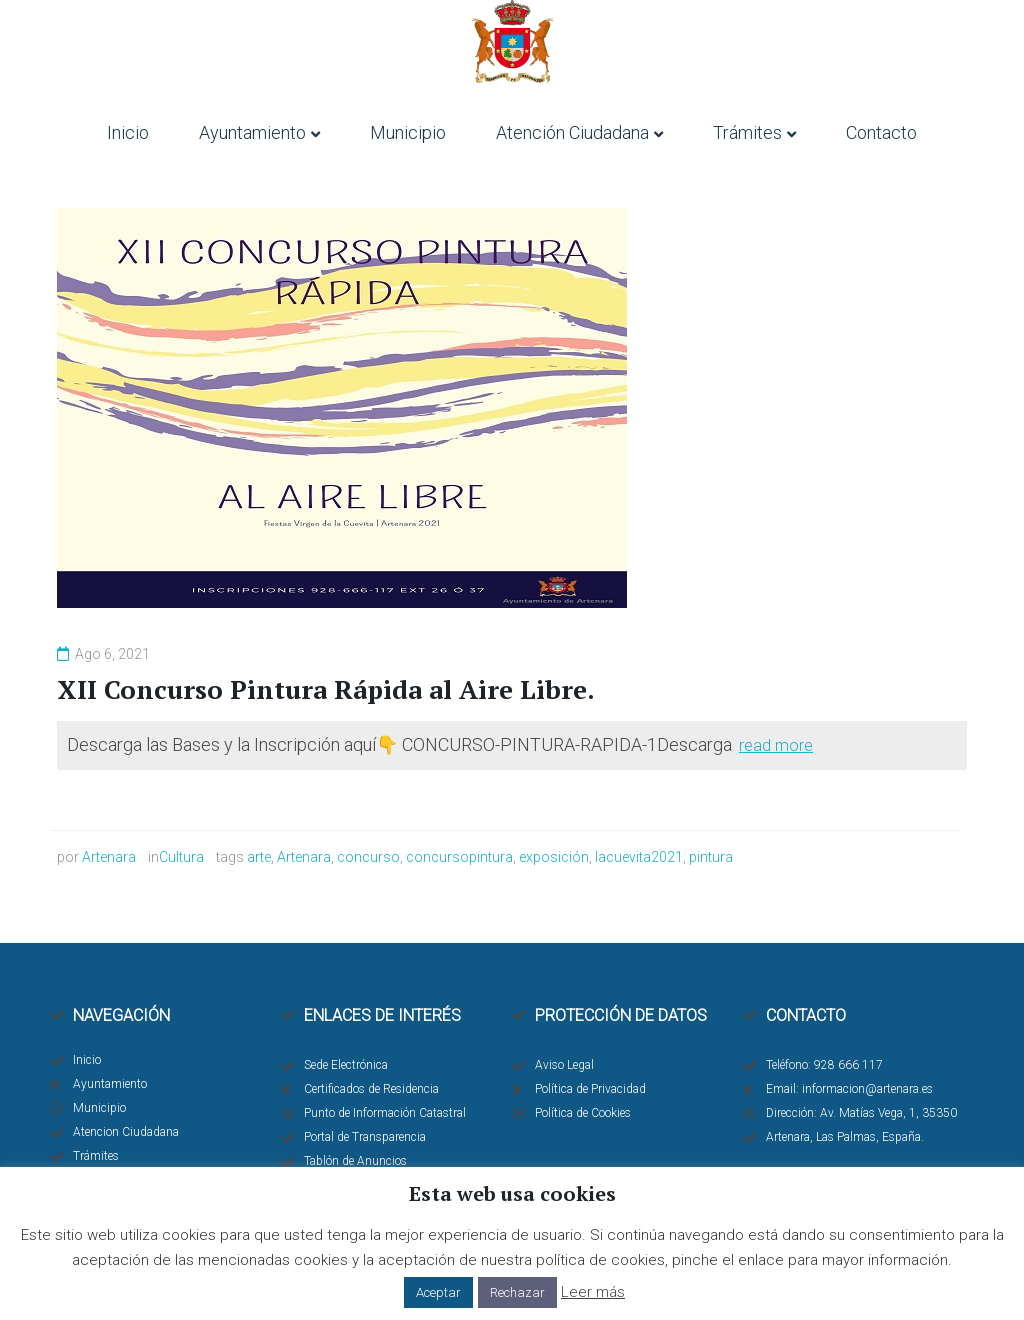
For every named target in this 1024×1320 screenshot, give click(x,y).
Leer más (593, 1292)
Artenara (109, 857)
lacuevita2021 (639, 857)
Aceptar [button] (438, 1292)
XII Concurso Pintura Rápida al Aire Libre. (326, 689)
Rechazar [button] (517, 1292)
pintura (711, 857)
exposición (554, 857)
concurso (368, 857)
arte (259, 857)
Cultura (181, 857)
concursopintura (459, 857)
